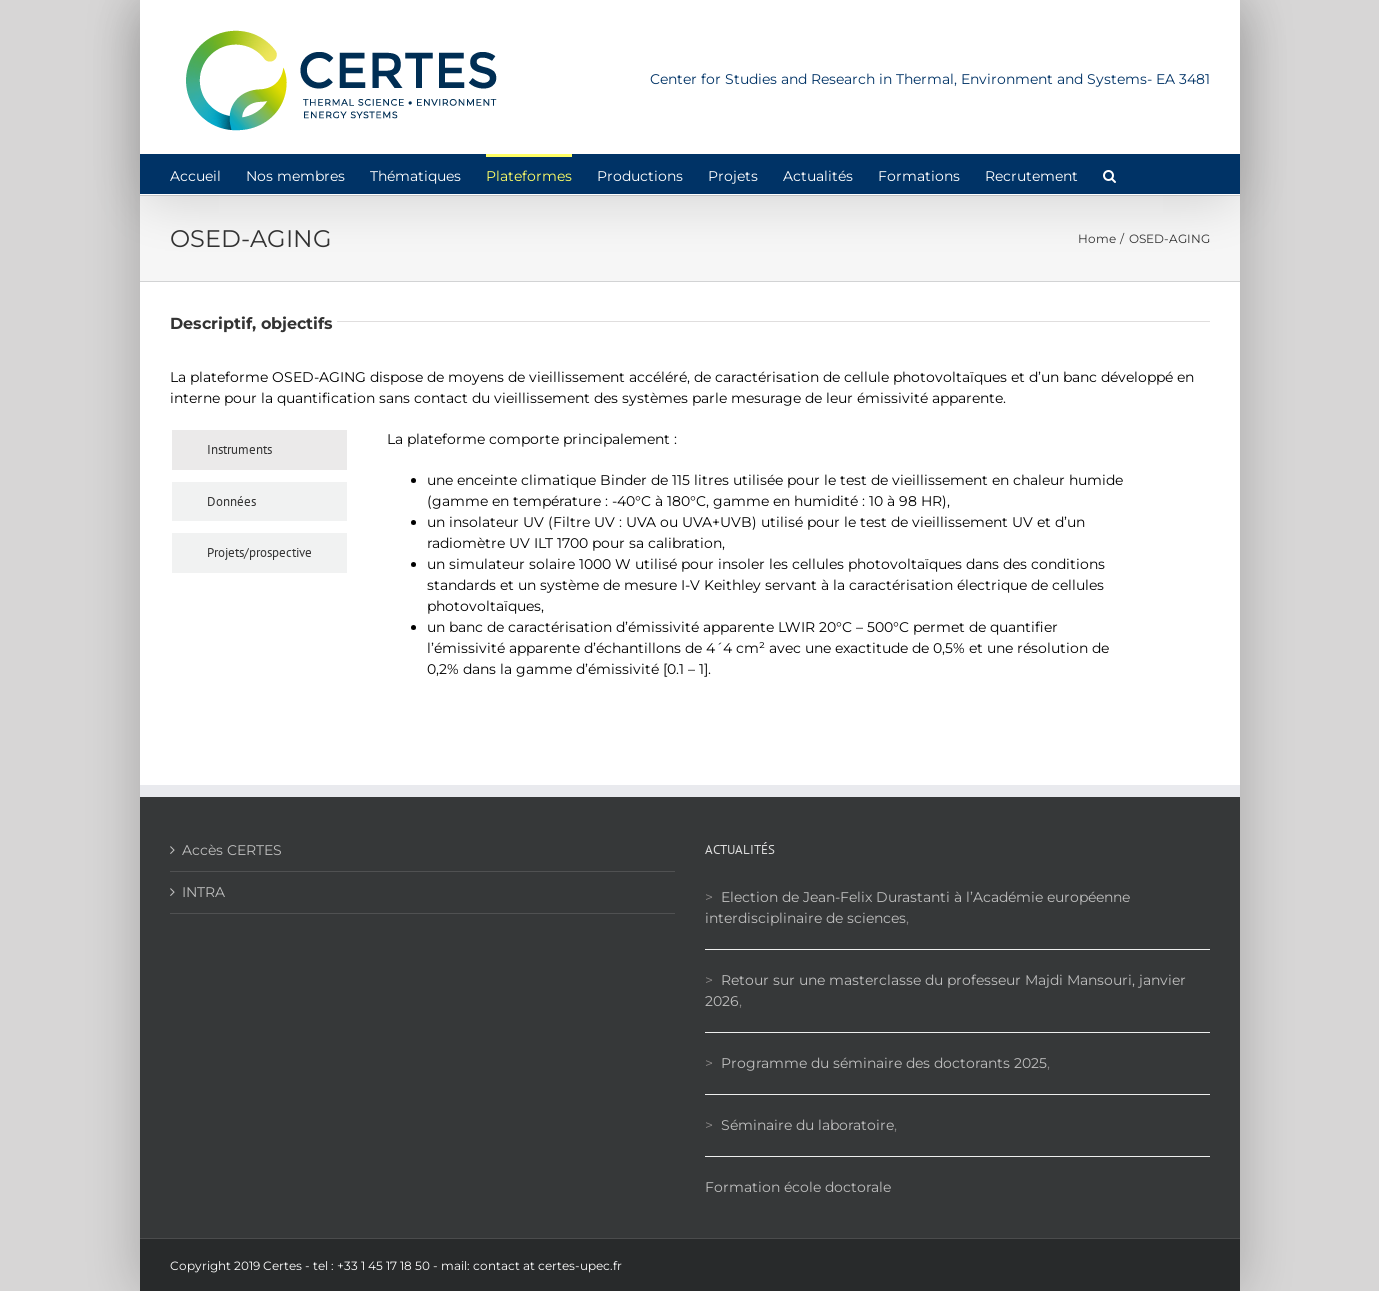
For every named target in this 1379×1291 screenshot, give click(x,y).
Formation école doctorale (798, 1187)
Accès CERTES (232, 850)
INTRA (203, 892)
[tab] (259, 450)
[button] (1109, 174)
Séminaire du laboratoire (807, 1125)
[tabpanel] (757, 561)
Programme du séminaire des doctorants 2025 (884, 1063)
